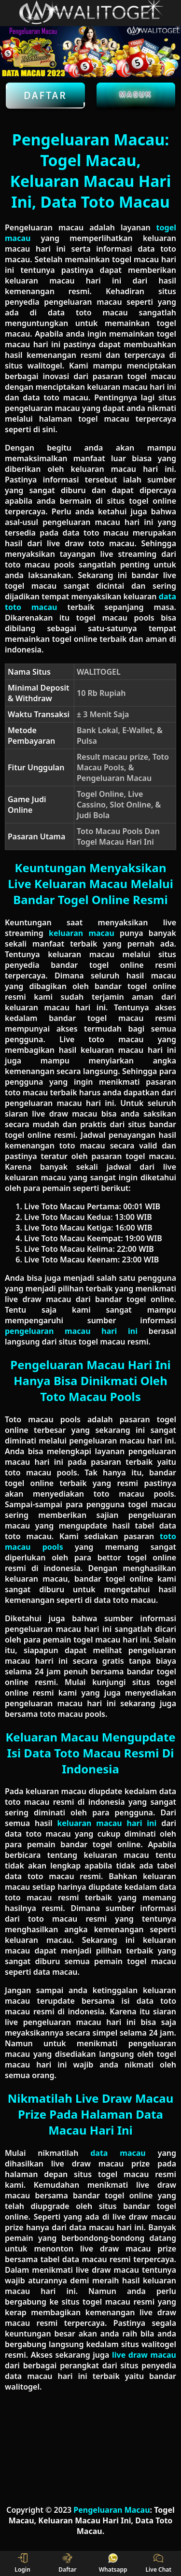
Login (22, 2563)
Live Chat (158, 2563)
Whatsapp (113, 2563)
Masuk (136, 94)
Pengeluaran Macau (111, 2510)
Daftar (45, 96)
